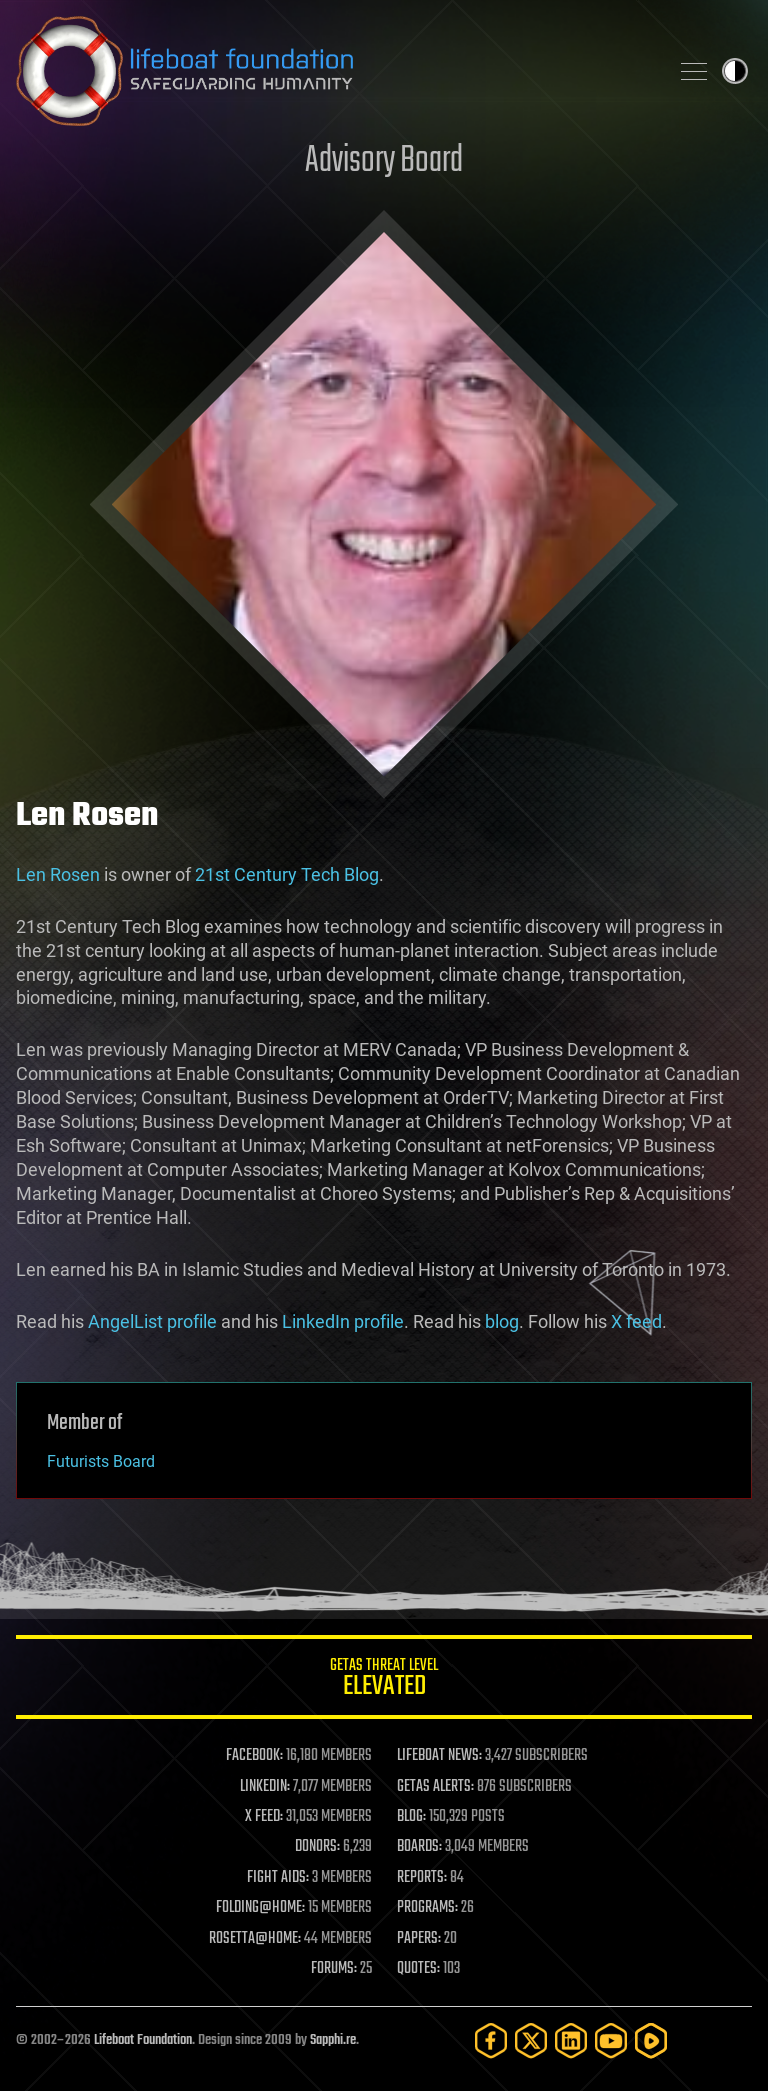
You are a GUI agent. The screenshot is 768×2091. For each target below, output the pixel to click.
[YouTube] (611, 2040)
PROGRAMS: (427, 1908)
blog (502, 1321)
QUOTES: (418, 1969)
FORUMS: (334, 1969)
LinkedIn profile (343, 1321)
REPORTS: (422, 1878)
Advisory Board (384, 161)
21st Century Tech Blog (287, 874)
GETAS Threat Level (384, 1680)
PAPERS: (419, 1939)
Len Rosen (58, 874)
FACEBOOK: (254, 1756)
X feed (636, 1321)
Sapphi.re (333, 2040)
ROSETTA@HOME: (255, 1939)
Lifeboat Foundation (143, 2040)
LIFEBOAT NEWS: (439, 1756)
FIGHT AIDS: (278, 1878)
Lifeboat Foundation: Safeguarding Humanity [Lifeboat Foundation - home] (334, 71)
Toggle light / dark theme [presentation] (735, 71)
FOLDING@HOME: (260, 1908)
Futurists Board (101, 1461)
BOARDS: (419, 1847)
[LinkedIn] (571, 2040)
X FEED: (264, 1817)
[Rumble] (651, 2040)
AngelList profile (152, 1321)
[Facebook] (491, 2040)
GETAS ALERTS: (435, 1787)
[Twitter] (531, 2040)
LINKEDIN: (265, 1787)
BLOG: (411, 1817)
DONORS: (317, 1847)
